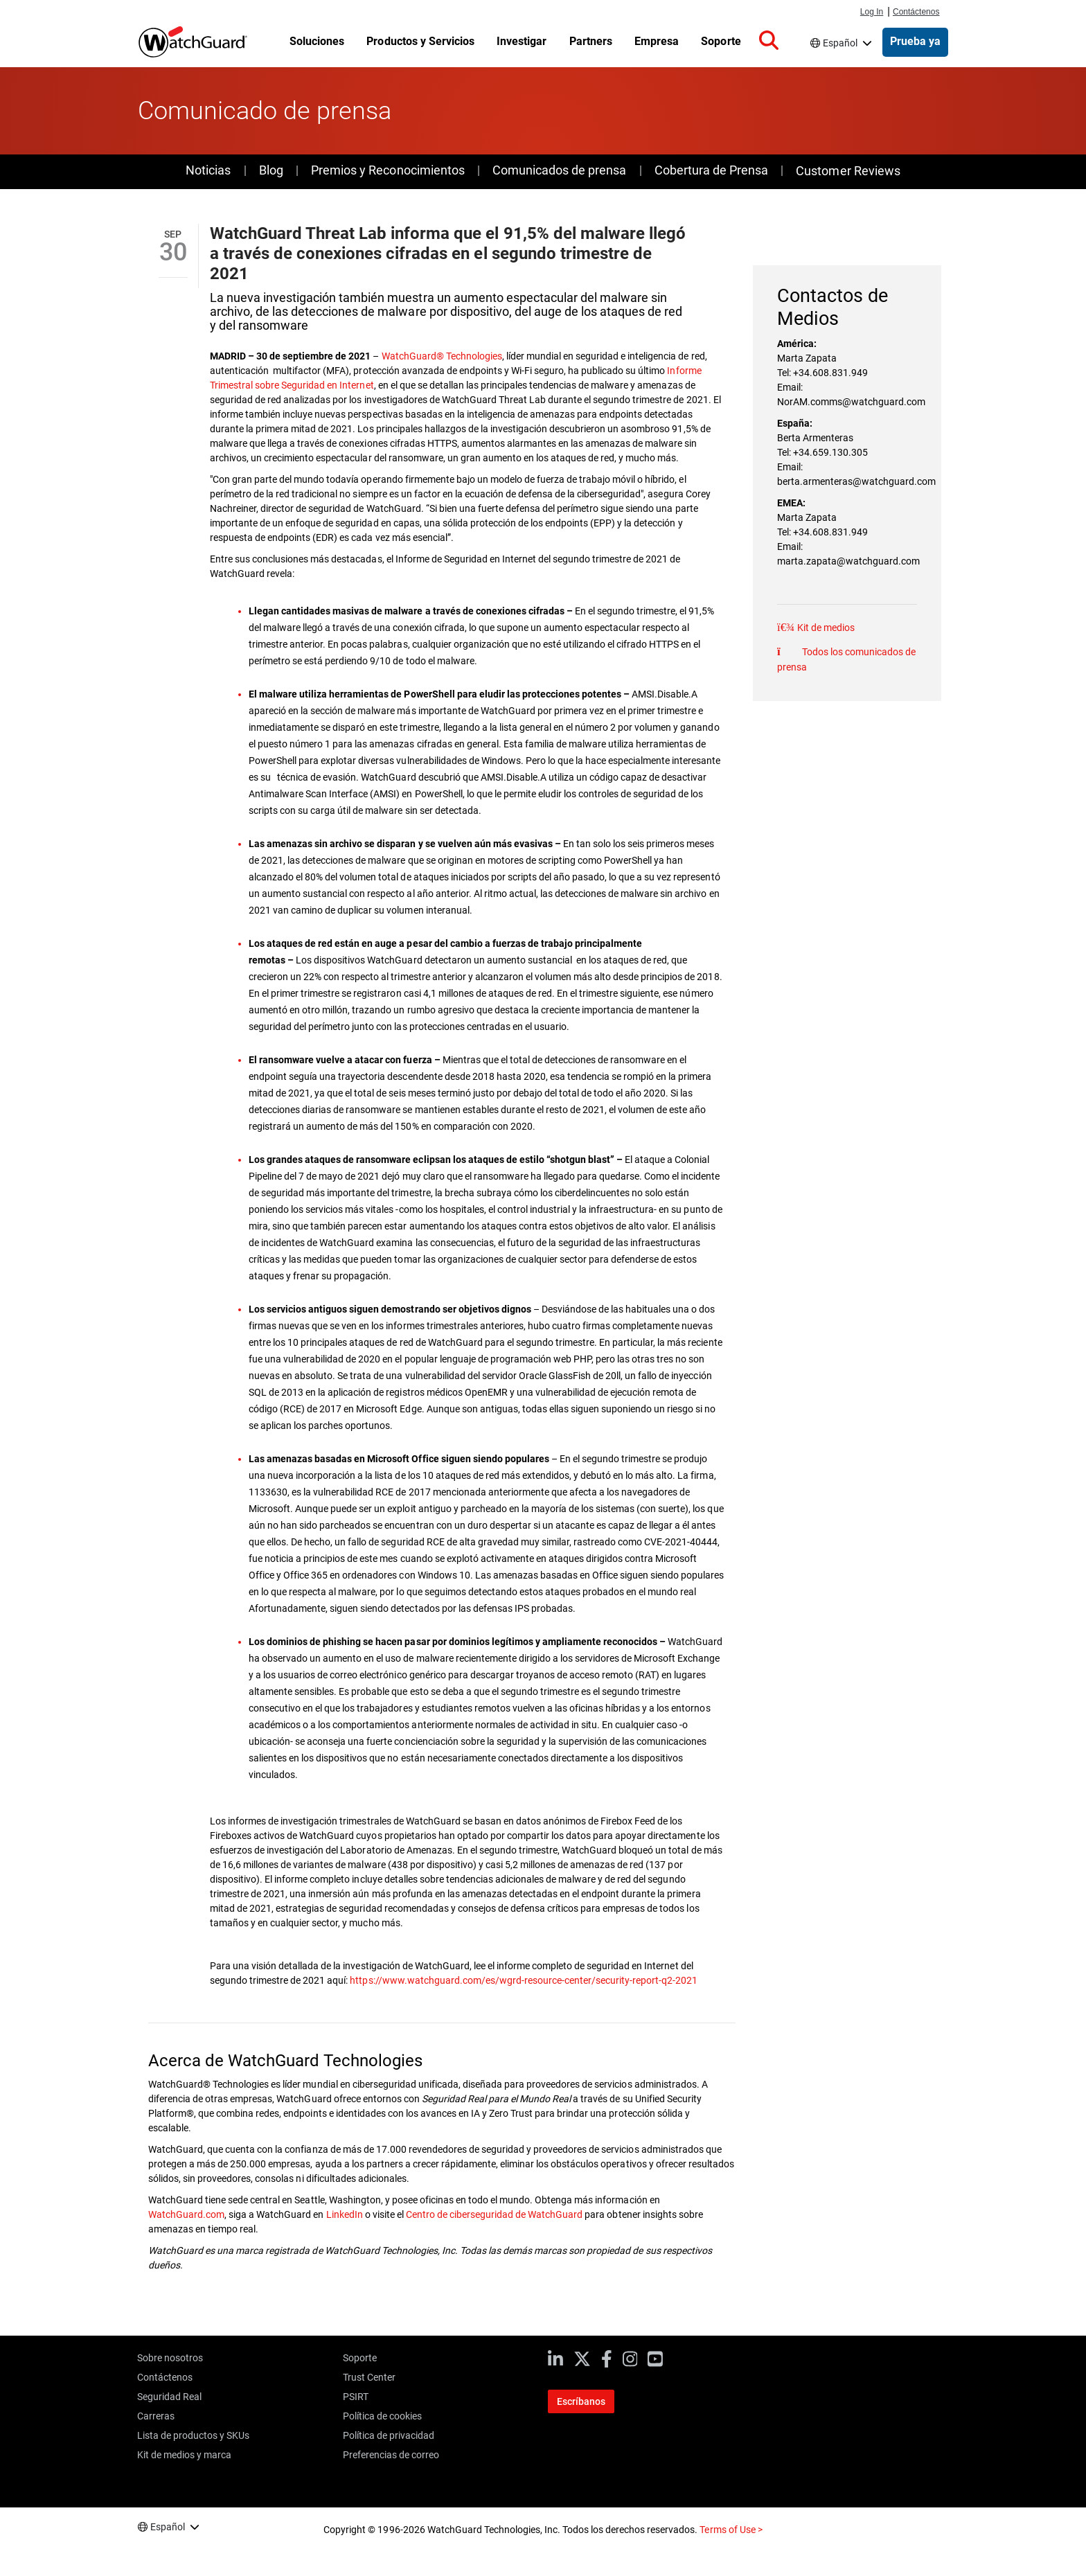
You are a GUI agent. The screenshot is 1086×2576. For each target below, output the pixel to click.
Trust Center (369, 2377)
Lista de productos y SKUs (193, 2435)
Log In (871, 12)
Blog (271, 170)
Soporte (360, 2357)
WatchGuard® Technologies (442, 356)
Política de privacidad (388, 2435)
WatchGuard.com (186, 2214)
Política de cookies (382, 2416)
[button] (768, 40)
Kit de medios (825, 627)
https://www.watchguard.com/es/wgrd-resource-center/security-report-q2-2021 (523, 1980)
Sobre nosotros (170, 2357)
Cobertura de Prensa (711, 170)
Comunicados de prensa (559, 170)
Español (840, 42)
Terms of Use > (731, 2529)
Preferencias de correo (391, 2454)
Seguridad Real (169, 2396)
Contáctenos (916, 12)
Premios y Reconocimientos (387, 170)
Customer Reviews (848, 170)
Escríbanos (581, 2401)
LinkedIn (345, 2214)
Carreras (156, 2416)
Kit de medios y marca (184, 2454)
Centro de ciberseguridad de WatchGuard (494, 2214)
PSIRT (355, 2396)
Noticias (208, 170)
